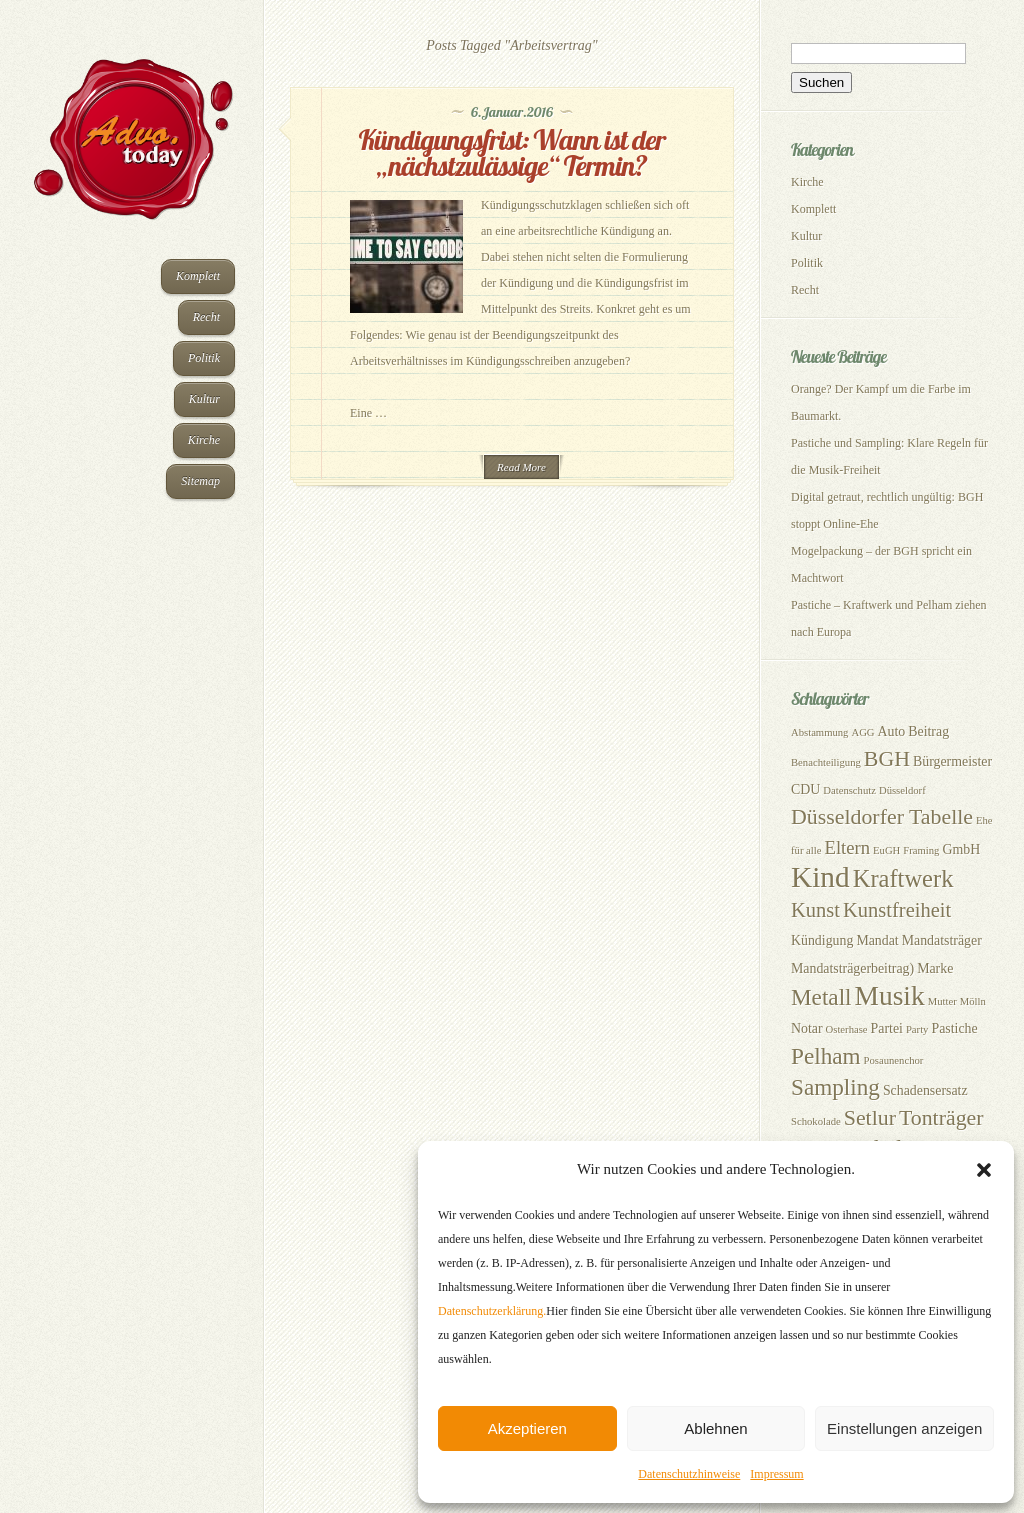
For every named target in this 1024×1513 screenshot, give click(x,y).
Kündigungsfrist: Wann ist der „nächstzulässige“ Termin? (512, 152)
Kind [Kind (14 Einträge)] (820, 877)
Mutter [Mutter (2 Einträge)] (942, 1001)
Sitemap (200, 481)
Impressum (776, 1474)
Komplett (198, 276)
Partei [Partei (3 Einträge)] (887, 1028)
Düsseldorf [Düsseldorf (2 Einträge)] (902, 790)
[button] (984, 1170)
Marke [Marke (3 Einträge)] (935, 968)
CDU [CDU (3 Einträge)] (805, 789)
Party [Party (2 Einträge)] (917, 1029)
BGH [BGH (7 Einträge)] (887, 759)
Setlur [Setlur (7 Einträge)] (870, 1118)
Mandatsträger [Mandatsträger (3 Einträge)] (942, 940)
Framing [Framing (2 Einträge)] (921, 850)
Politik (204, 358)
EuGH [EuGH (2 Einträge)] (886, 850)
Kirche (204, 440)
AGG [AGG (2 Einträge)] (862, 732)
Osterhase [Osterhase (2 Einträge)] (847, 1029)
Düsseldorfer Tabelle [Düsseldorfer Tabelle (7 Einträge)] (882, 817)
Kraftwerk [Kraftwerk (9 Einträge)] (903, 878)
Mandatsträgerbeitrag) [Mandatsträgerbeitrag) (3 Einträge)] (852, 968)
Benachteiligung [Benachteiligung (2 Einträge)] (826, 762)
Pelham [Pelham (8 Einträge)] (826, 1056)
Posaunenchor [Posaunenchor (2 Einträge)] (894, 1060)
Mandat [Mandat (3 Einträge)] (877, 940)
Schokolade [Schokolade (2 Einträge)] (816, 1121)
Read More (521, 467)
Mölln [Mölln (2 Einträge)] (973, 1001)
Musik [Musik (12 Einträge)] (890, 996)
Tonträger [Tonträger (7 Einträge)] (941, 1118)
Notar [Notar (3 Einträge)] (807, 1028)
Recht (206, 317)
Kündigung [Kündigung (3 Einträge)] (822, 940)
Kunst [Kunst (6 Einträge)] (815, 910)
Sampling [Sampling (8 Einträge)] (835, 1087)
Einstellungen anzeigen (904, 1428)
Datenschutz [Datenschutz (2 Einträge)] (849, 790)
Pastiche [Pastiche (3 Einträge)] (954, 1028)
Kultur (204, 399)
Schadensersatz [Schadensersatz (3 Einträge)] (925, 1090)
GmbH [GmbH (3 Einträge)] (961, 849)
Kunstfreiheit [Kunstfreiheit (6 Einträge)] (897, 910)
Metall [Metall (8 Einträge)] (821, 997)
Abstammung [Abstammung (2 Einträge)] (819, 732)
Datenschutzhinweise (689, 1474)
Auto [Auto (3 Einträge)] (892, 731)
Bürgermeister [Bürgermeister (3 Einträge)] (952, 761)
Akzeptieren (527, 1428)
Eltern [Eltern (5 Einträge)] (847, 847)
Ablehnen (715, 1428)
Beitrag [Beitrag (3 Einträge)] (928, 731)
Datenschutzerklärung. (492, 1311)
